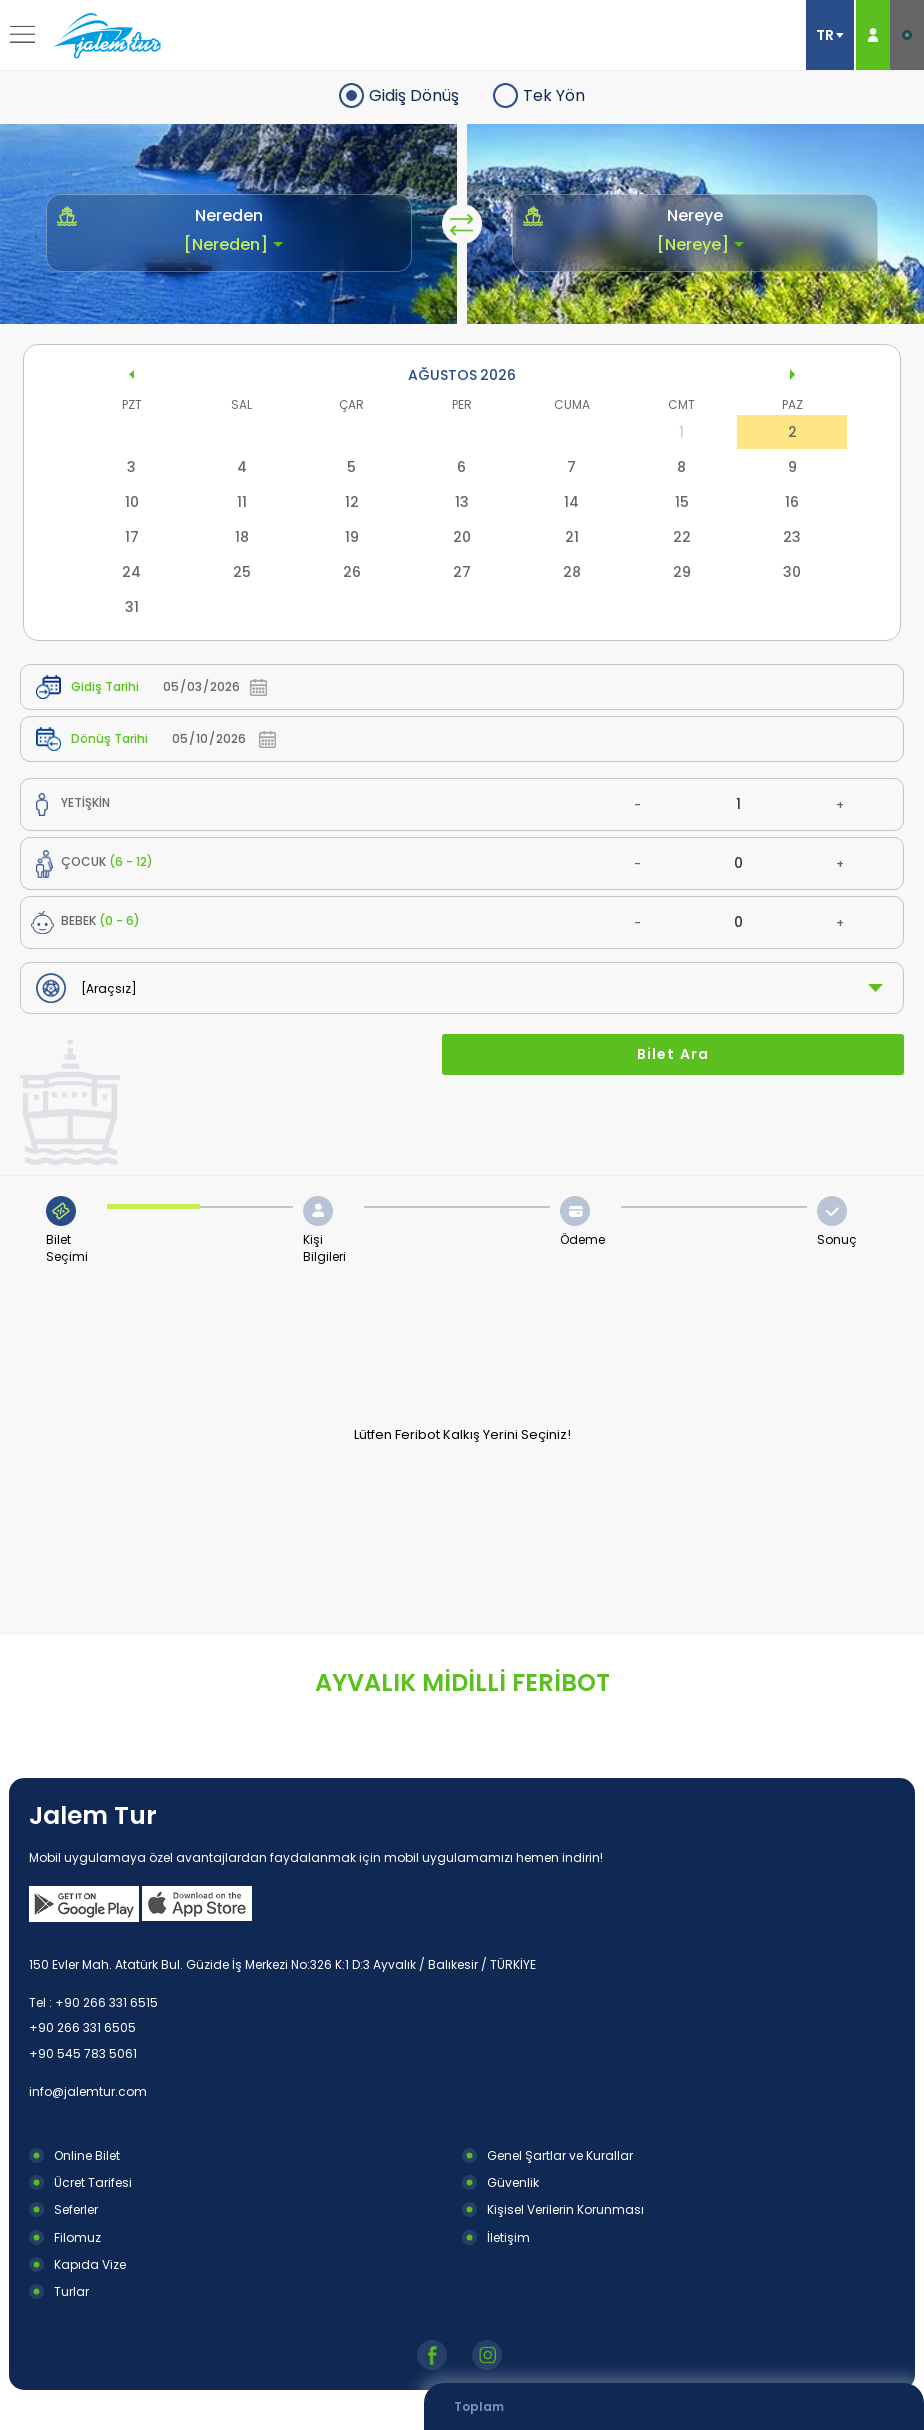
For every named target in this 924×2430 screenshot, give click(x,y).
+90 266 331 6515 (106, 2002)
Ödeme (582, 1239)
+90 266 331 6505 (82, 2027)
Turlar (71, 2291)
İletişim (508, 2237)
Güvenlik (513, 2182)
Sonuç (837, 1239)
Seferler (76, 2209)
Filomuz (77, 2237)
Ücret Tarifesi (93, 2182)
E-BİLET (907, 35)
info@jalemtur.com (88, 2091)
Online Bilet (87, 2155)
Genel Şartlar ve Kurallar (560, 2155)
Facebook (434, 2355)
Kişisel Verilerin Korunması (565, 2209)
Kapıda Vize (90, 2264)
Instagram (489, 2355)
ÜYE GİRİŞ (873, 35)
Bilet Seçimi (67, 1248)
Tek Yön (554, 95)
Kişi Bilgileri (324, 1248)
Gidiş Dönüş (414, 95)
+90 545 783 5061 (83, 2053)
